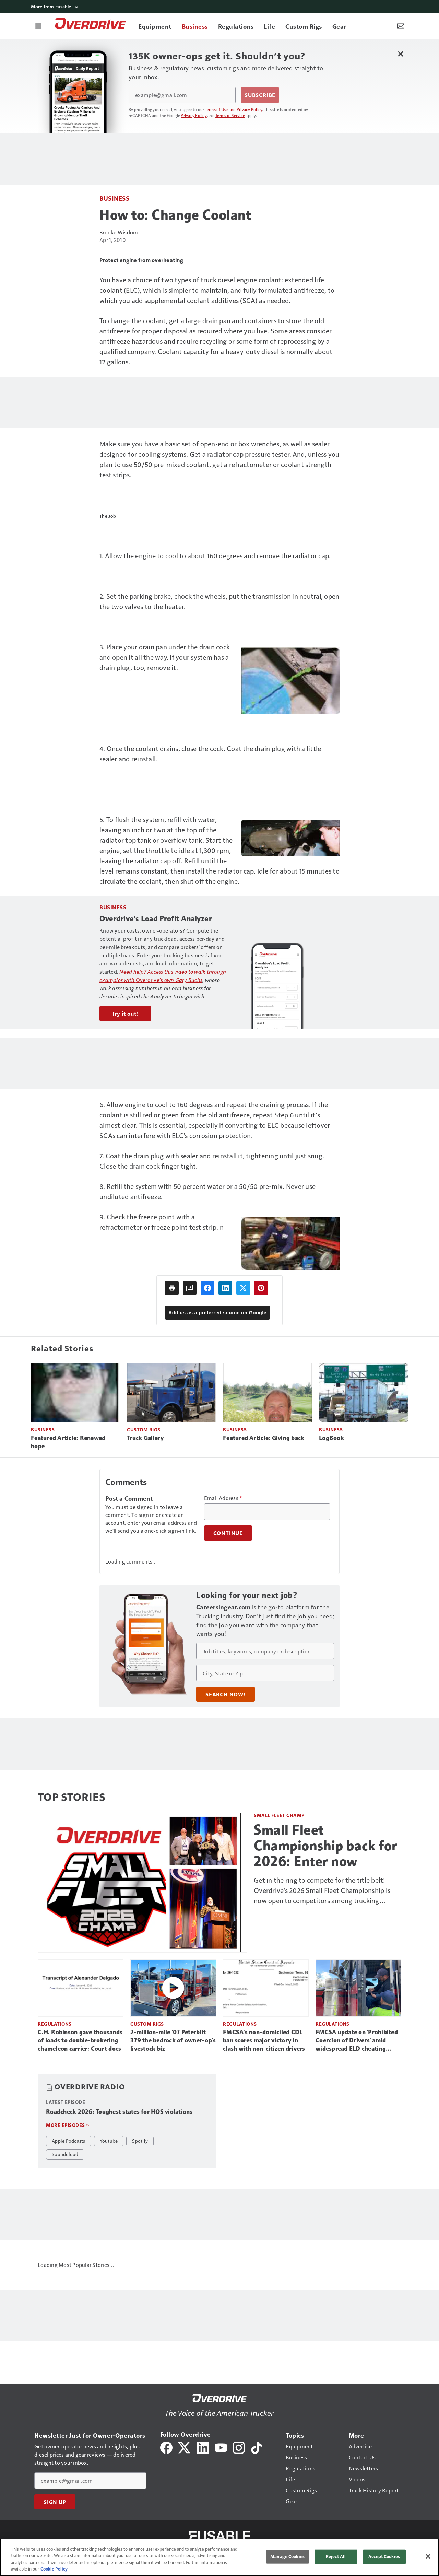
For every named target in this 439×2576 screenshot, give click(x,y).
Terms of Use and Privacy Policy (233, 109)
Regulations (55, 2024)
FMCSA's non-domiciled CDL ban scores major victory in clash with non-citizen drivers (264, 2040)
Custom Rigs (144, 1429)
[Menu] (38, 25)
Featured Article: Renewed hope (68, 1442)
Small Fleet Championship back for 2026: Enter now (325, 1845)
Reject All (336, 2556)
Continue (228, 1533)
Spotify (140, 2141)
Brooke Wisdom (118, 232)
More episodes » (67, 2125)
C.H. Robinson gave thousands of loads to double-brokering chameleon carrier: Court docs (80, 2040)
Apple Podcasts (68, 2141)
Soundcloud (65, 2154)
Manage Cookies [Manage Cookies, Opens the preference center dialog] (287, 2556)
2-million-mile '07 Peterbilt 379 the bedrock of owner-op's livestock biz (173, 2040)
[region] (219, 2557)
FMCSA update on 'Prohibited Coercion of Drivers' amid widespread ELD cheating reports (357, 2040)
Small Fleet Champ (279, 1815)
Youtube (109, 2141)
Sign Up (55, 2501)
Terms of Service (230, 115)
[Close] (428, 2556)
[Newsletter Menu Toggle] (400, 25)
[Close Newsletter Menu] (400, 53)
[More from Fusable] (219, 6)
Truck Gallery (145, 1438)
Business (114, 198)
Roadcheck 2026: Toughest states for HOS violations (119, 2112)
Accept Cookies (384, 2556)
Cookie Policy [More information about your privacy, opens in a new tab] (54, 2569)
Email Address (223, 1498)
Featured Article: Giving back (263, 1438)
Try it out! (125, 1013)
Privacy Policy (194, 115)
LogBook (331, 1438)
